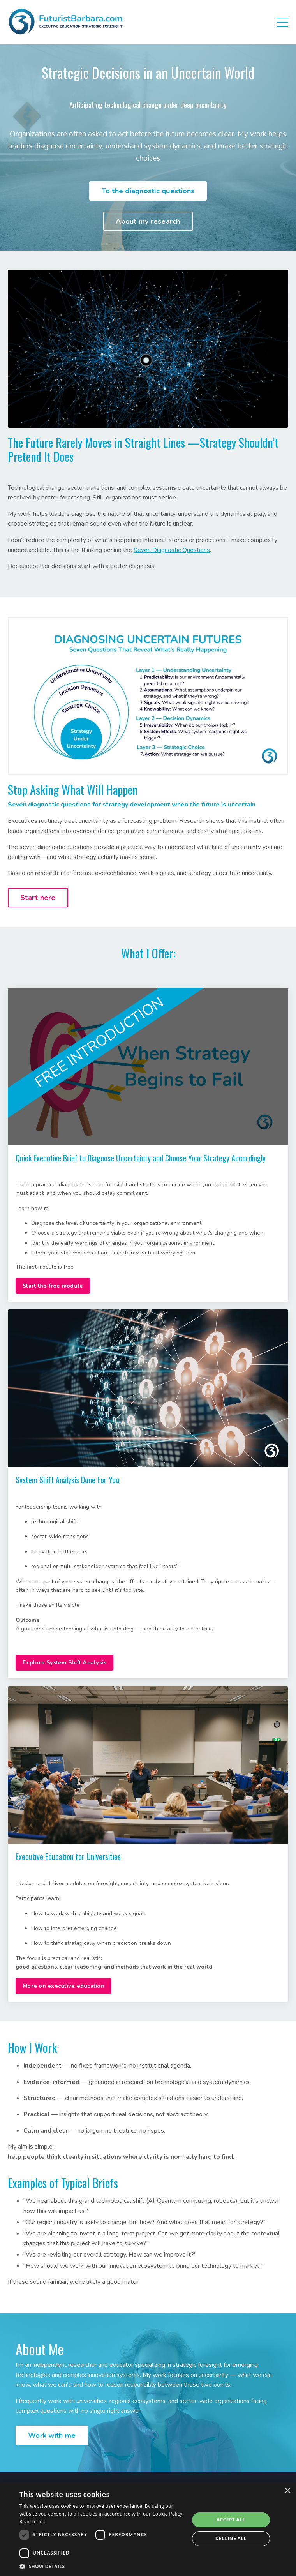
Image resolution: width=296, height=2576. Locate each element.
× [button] (287, 2491)
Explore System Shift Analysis (64, 1662)
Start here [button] (38, 897)
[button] (101, 2566)
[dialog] (148, 2529)
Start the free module (53, 1286)
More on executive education (63, 1986)
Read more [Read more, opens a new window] (31, 2521)
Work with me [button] (52, 2435)
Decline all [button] (231, 2538)
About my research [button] (148, 221)
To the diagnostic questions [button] (148, 191)
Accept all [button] (231, 2519)
